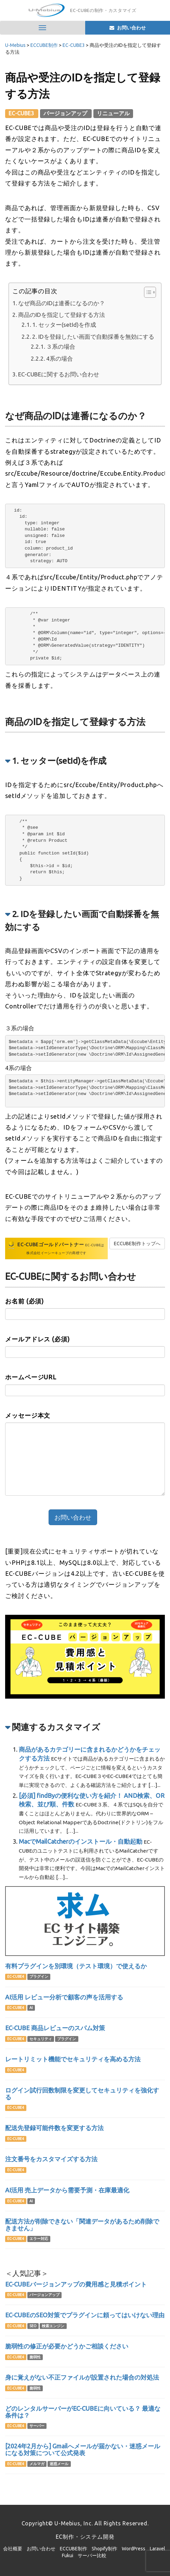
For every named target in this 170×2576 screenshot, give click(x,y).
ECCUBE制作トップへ (137, 1243)
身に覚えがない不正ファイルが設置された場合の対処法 (82, 2377)
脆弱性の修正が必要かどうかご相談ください (66, 2346)
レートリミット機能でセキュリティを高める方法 (73, 2059)
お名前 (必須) (24, 1301)
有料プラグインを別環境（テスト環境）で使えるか (76, 1965)
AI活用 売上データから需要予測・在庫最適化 (67, 2190)
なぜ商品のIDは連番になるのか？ (61, 303)
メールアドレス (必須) (37, 1339)
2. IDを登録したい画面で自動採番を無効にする (93, 336)
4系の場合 (59, 358)
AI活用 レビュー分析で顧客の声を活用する (64, 1997)
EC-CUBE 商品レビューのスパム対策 (55, 2027)
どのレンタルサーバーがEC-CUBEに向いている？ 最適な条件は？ (82, 2412)
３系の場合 (60, 346)
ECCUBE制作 (73, 2548)
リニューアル (113, 113)
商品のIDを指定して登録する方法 (61, 314)
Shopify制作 (104, 2548)
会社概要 (12, 2548)
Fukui (67, 2555)
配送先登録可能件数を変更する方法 (54, 2127)
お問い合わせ (41, 2548)
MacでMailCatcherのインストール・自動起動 (80, 1841)
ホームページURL (30, 1377)
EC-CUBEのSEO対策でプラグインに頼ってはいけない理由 (85, 2314)
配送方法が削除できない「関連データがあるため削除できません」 (82, 2224)
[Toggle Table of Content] (146, 292)
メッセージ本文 (27, 1415)
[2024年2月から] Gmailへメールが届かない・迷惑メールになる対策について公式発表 (82, 2449)
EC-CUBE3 (22, 113)
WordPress (133, 2548)
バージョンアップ (66, 113)
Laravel (157, 2548)
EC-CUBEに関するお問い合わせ (58, 374)
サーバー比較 (92, 2555)
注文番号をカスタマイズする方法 (51, 2158)
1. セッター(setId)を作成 (64, 324)
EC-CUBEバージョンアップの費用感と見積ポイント (76, 2284)
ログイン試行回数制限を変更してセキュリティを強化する (82, 2093)
